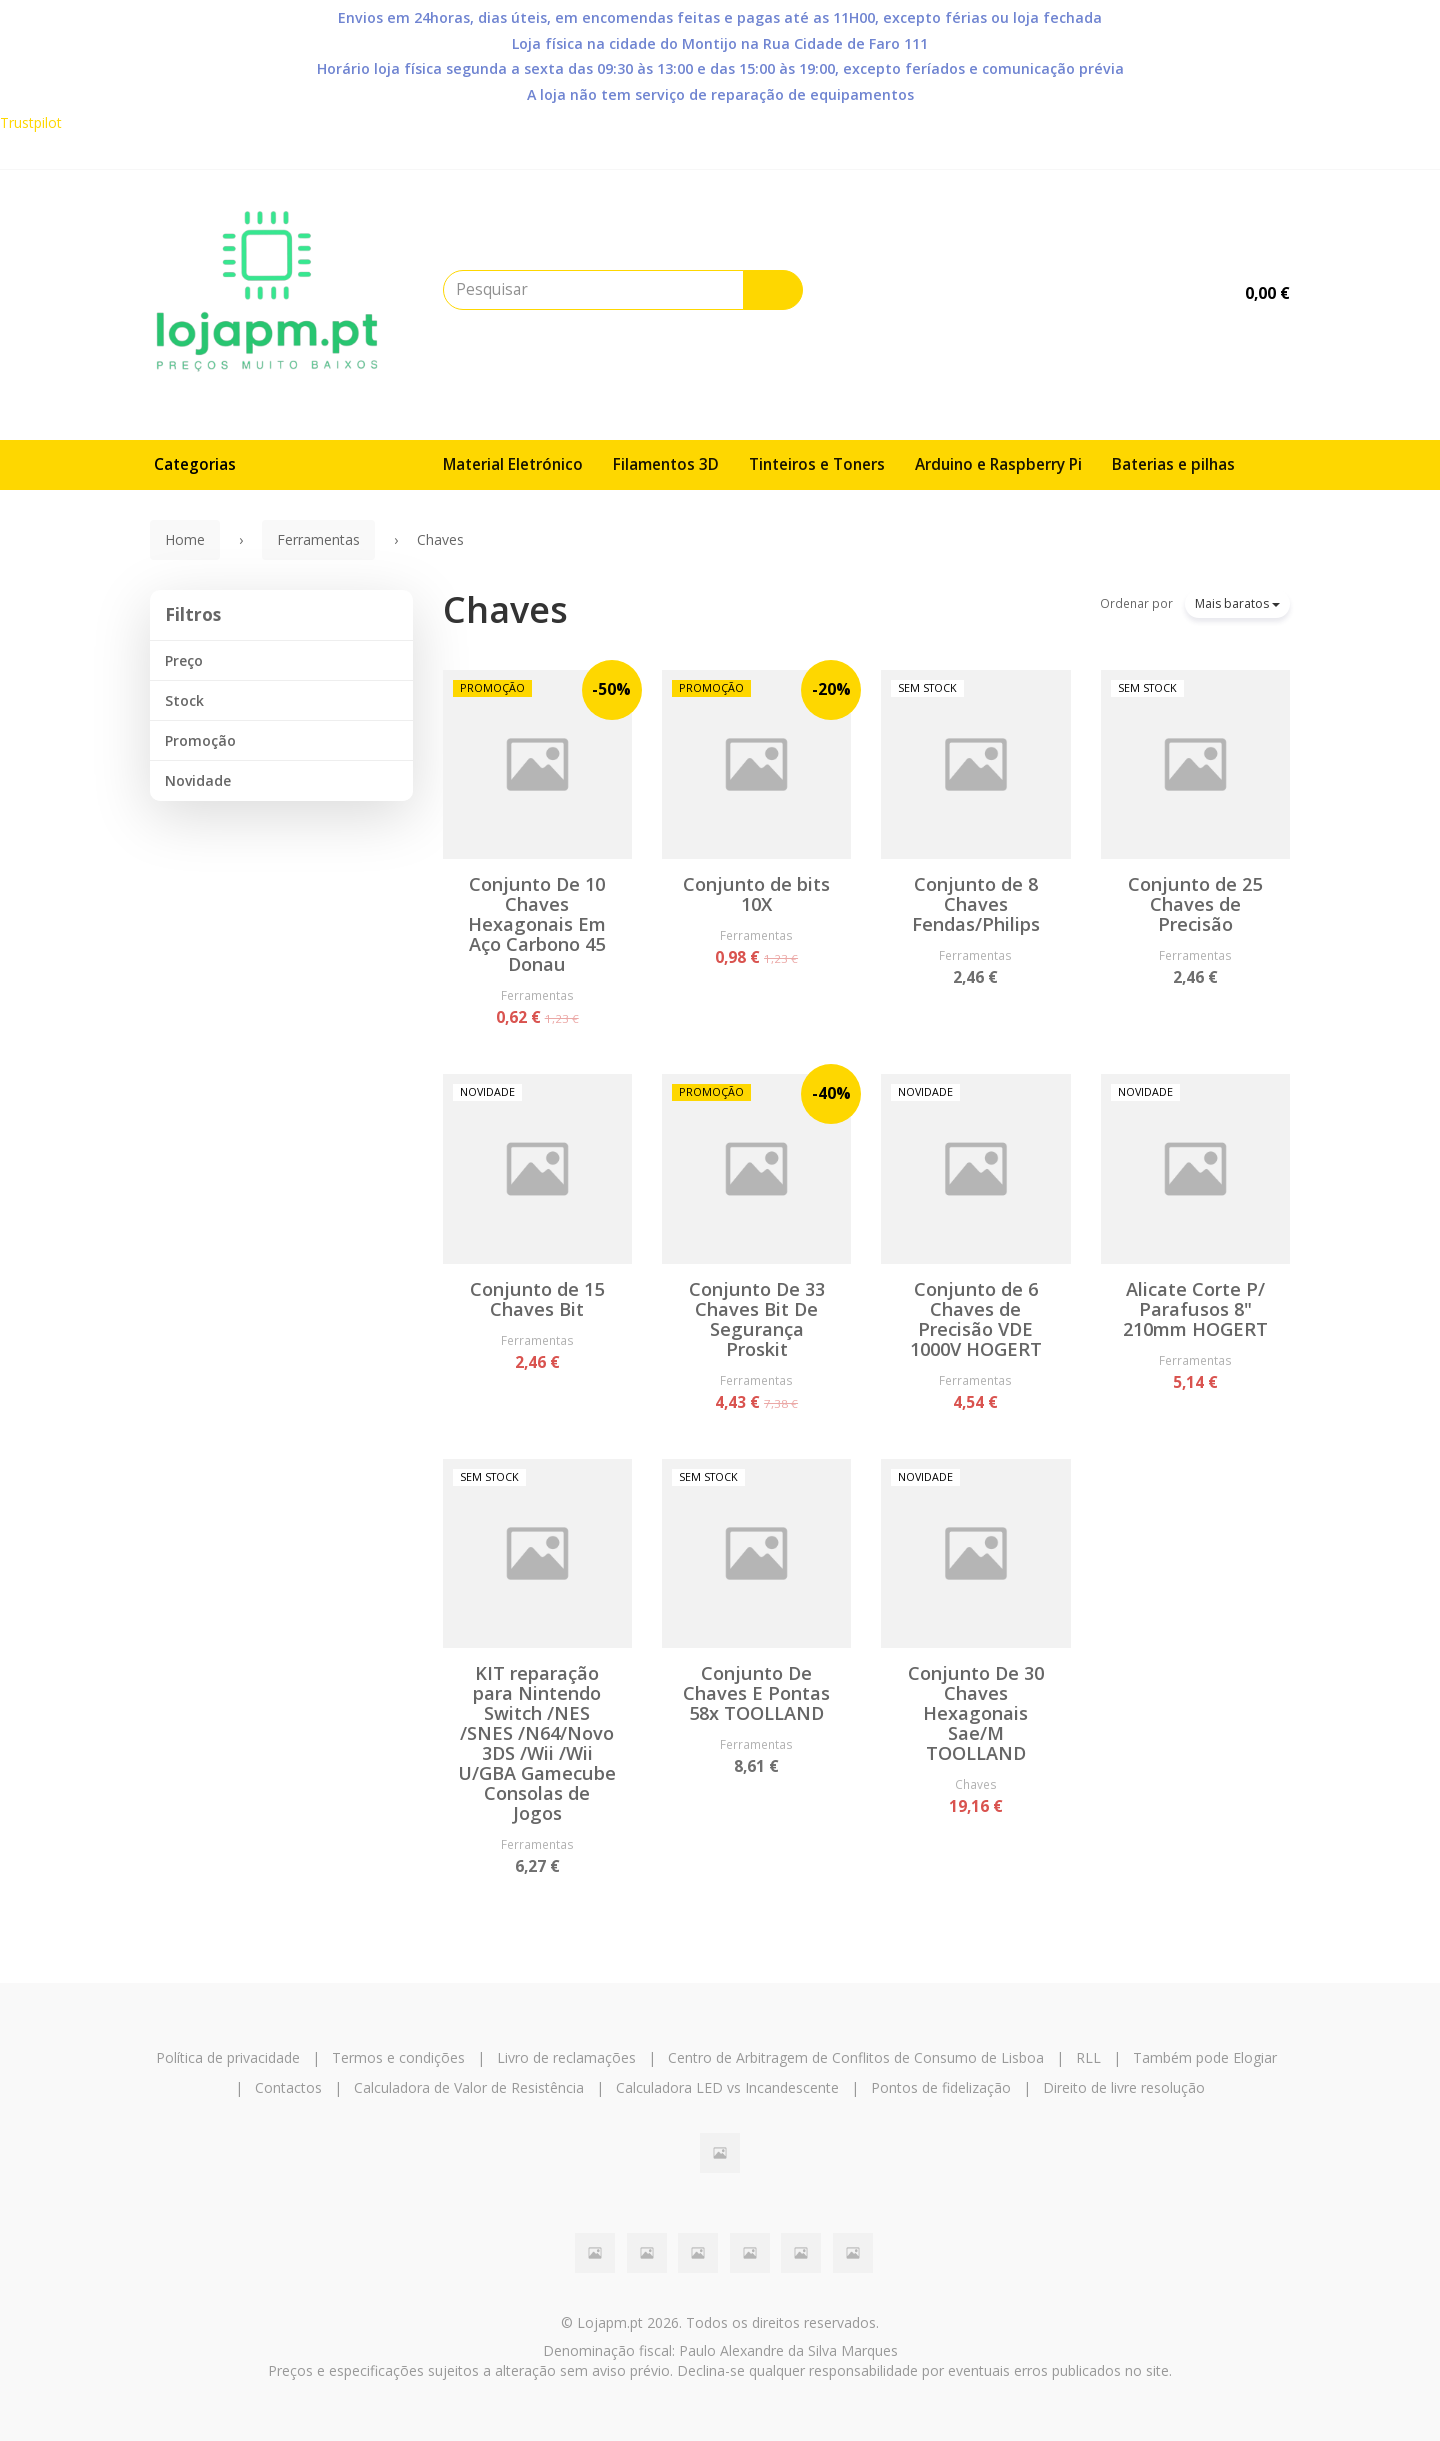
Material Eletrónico (513, 464)
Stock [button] (184, 700)
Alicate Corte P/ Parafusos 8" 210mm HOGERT (1195, 1309)
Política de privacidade (228, 2057)
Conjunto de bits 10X (756, 894)
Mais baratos (1237, 603)
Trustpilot (31, 122)
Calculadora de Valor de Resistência (469, 2087)
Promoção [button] (200, 740)
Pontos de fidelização (941, 2087)
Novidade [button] (198, 780)
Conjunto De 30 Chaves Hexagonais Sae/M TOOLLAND (976, 1713)
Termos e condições (398, 2057)
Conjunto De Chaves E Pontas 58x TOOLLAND (756, 1693)
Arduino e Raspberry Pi (998, 464)
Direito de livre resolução (1124, 2087)
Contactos (288, 2087)
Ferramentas (537, 995)
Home (185, 539)
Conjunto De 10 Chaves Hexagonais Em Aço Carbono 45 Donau (537, 924)
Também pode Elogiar (1205, 2057)
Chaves (505, 609)
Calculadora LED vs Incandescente (727, 2087)
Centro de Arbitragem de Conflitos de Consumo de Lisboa (856, 2057)
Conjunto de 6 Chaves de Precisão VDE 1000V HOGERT (976, 1319)
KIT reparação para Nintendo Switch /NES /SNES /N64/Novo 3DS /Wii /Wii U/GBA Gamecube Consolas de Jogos (537, 1743)
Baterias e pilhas (1173, 464)
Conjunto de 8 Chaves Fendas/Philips (976, 904)
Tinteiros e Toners (817, 464)
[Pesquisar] (773, 290)
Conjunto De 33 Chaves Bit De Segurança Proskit (757, 1319)
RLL (1088, 2057)
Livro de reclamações (566, 2057)
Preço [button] (184, 660)
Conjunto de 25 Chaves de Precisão (1195, 904)
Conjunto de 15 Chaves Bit (537, 1299)
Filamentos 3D (666, 464)
